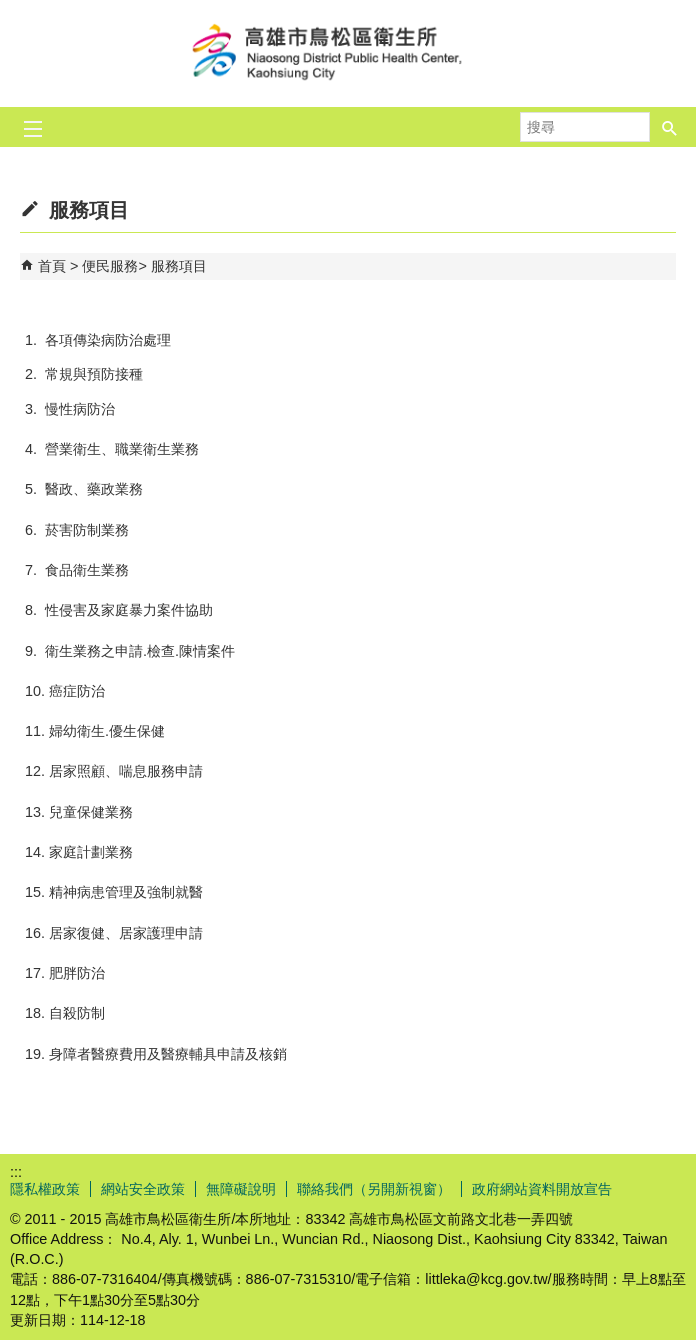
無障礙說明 (241, 1189)
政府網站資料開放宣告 (542, 1189)
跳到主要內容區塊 (10, 10)
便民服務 (110, 266)
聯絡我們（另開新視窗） (374, 1189)
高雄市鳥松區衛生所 (348, 53)
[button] (670, 121)
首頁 (52, 266)
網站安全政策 (143, 1189)
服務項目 (179, 266)
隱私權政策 (45, 1189)
